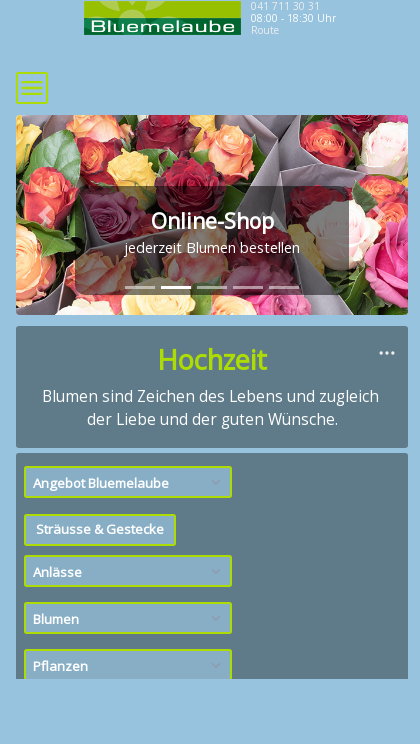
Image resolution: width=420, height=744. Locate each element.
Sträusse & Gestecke (100, 529)
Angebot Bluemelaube (129, 483)
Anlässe (129, 572)
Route (265, 30)
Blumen (129, 619)
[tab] (140, 287)
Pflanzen (129, 666)
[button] (45, 215)
